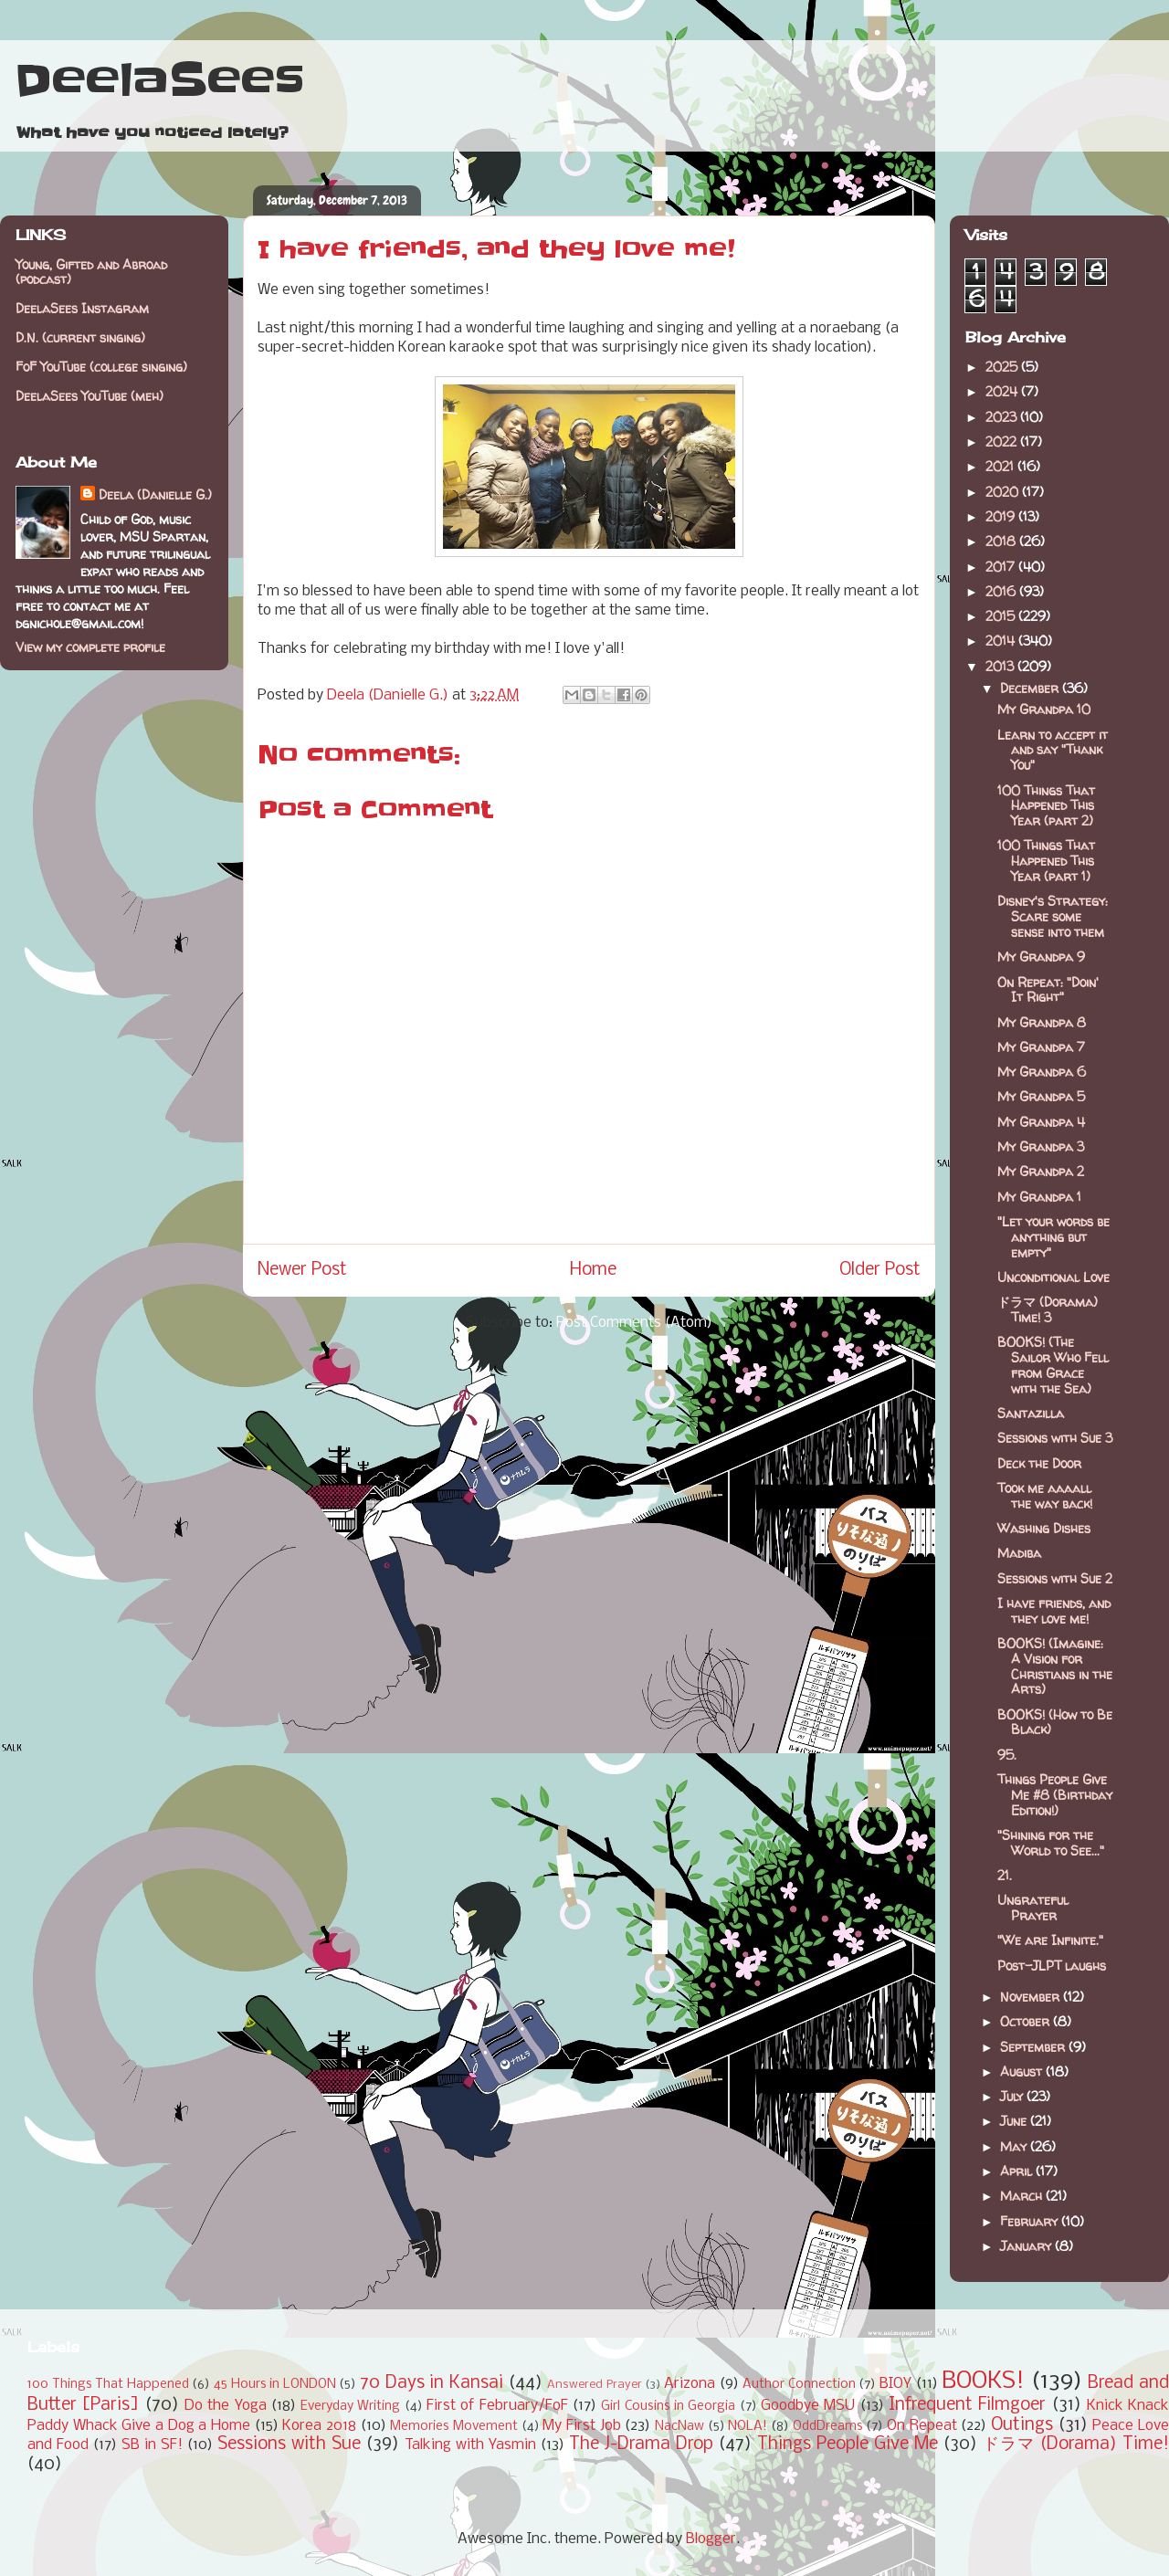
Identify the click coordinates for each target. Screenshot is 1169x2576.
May (1015, 2146)
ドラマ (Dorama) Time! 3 (1047, 1309)
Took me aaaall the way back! (1044, 1495)
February (1030, 2221)
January (1027, 2246)
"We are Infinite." (1050, 1940)
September (1034, 2047)
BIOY (895, 2384)
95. (1006, 1754)
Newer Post (302, 1270)
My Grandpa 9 (1041, 956)
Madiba (1019, 1552)
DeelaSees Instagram (82, 308)
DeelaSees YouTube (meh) (89, 396)
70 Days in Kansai (431, 2383)
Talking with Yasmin (470, 2445)
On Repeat (922, 2426)
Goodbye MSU (808, 2405)
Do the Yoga (225, 2405)
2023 (1002, 417)
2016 (1002, 591)
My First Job (581, 2426)
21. (1004, 1875)
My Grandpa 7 (1041, 1047)
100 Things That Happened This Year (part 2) (1046, 806)
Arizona (689, 2384)
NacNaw (679, 2427)
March (1023, 2195)
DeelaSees (159, 80)
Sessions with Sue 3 (1054, 1437)
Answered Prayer (594, 2385)
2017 (1001, 566)
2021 (1001, 466)
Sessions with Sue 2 (1054, 1578)
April (1018, 2171)
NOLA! (747, 2427)
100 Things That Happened (108, 2385)
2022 (1002, 441)
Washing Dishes (1043, 1528)
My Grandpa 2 (1040, 1171)
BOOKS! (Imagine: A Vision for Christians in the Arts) (1054, 1666)
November (1031, 1996)
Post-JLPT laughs (1051, 1965)
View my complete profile (90, 647)
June (1015, 2120)
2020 (1003, 491)
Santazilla (1030, 1413)
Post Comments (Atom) (634, 1322)
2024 (1003, 391)
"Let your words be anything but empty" (1053, 1237)
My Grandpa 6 (1041, 1071)
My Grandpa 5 (1041, 1096)
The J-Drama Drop (641, 2444)
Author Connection (799, 2385)
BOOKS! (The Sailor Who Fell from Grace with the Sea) (1053, 1364)
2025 (1003, 366)
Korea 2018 (319, 2426)
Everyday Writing (350, 2406)
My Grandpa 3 (1040, 1146)
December (1031, 688)
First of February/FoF (497, 2405)
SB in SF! (152, 2445)
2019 (1001, 516)
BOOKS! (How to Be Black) (1054, 1722)
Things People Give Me (847, 2444)
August (1023, 2071)
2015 (1001, 616)
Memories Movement (454, 2427)
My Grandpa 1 (1039, 1196)
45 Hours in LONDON (275, 2385)
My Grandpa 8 (1041, 1022)
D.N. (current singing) (80, 337)
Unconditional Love (1053, 1277)
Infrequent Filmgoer (967, 2405)
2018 (1002, 541)
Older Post (880, 1270)
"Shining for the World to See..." (1050, 1842)
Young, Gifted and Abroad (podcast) (91, 272)
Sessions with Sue (289, 2444)
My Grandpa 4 (1041, 1121)
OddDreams (828, 2427)
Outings (1022, 2425)
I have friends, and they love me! (1054, 1610)
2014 (1001, 640)
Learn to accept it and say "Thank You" (1052, 750)
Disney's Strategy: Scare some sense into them (1052, 916)
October (1026, 2021)
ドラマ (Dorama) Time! (1076, 2444)
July (1013, 2096)
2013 (1001, 666)
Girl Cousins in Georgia (668, 2406)
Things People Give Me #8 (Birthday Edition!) (1054, 1795)
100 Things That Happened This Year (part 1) (1046, 860)
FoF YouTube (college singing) (101, 366)
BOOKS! (983, 2382)
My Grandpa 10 (1043, 709)
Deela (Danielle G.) (155, 494)
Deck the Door (1039, 1463)
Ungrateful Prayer (1033, 1907)
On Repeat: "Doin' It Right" (1048, 989)
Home (593, 1270)
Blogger (711, 2539)
